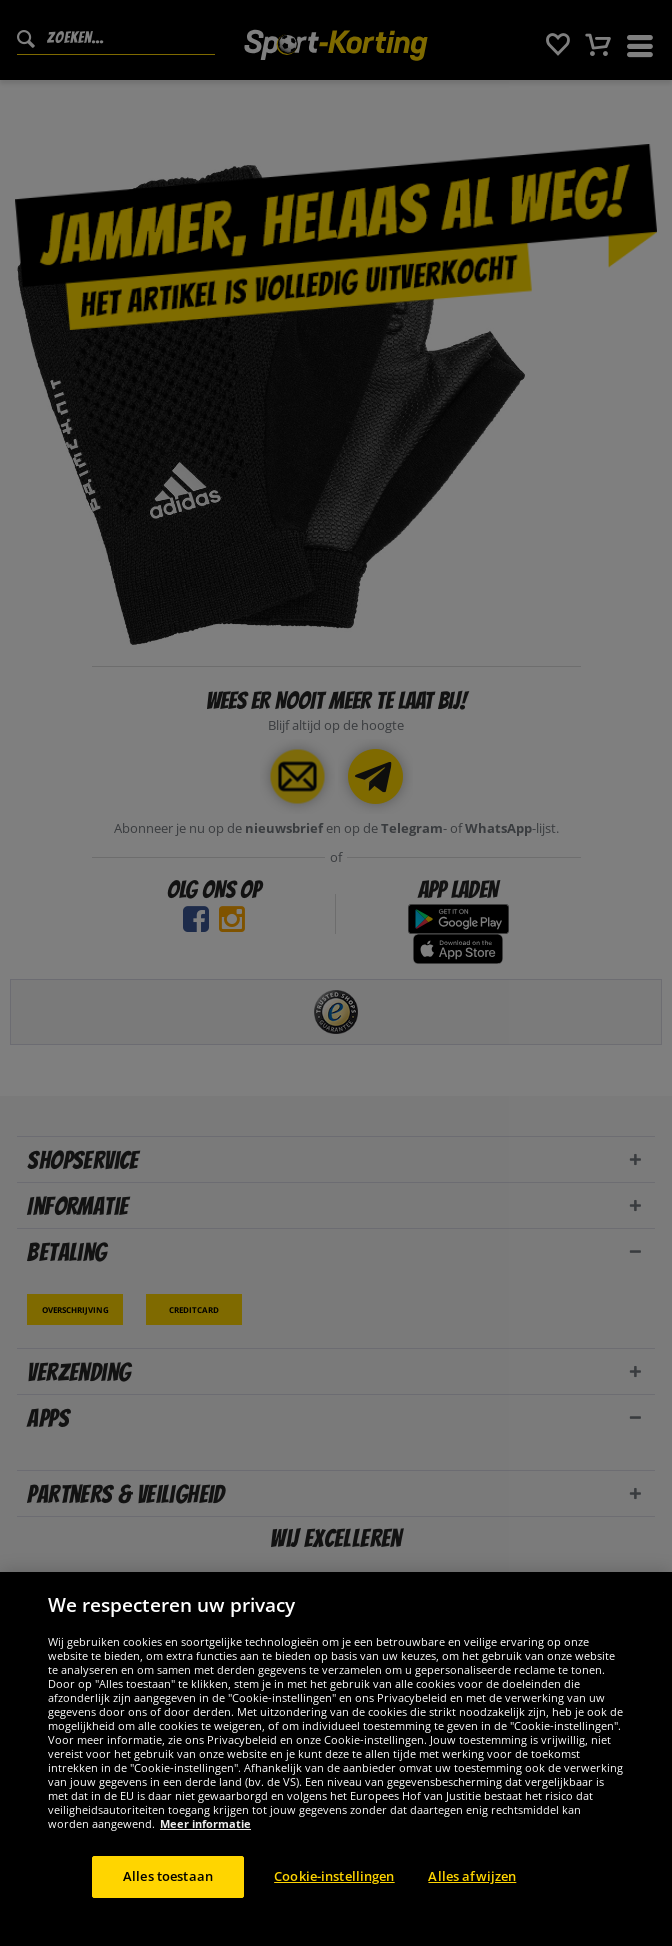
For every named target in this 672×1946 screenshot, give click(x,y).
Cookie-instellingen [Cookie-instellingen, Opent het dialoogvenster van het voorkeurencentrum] (334, 1890)
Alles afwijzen (472, 1890)
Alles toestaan (168, 1890)
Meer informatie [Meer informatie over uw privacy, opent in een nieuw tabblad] (205, 1837)
